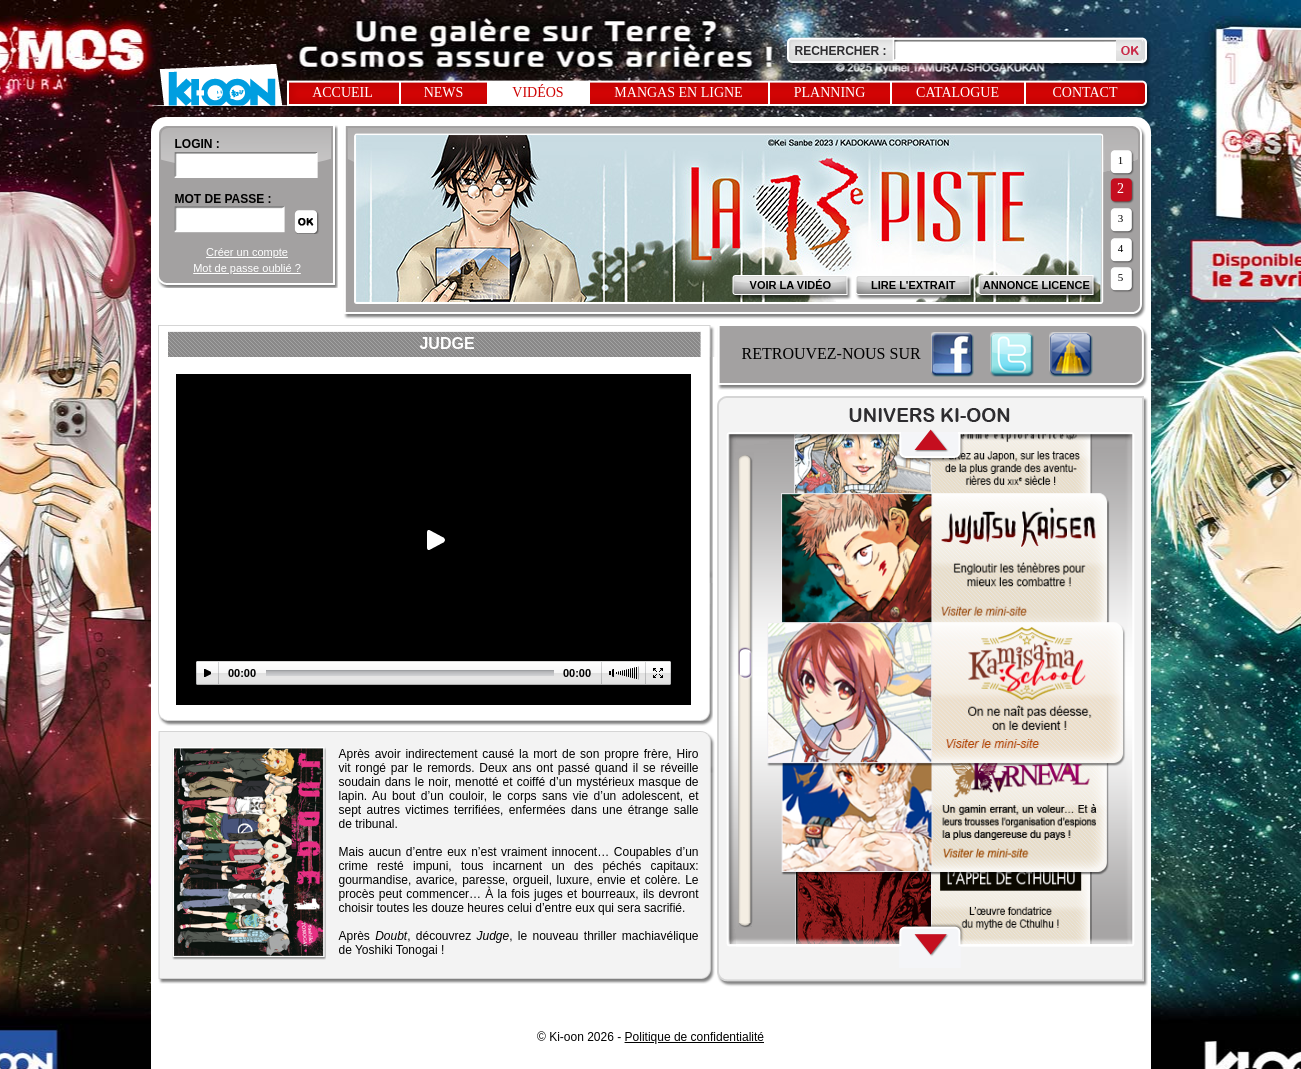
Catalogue (957, 92)
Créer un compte (247, 252)
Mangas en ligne (678, 92)
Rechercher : (841, 51)
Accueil (342, 92)
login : (197, 144)
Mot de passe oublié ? (247, 268)
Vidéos (537, 92)
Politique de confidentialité (694, 1037)
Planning (830, 92)
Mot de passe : (223, 199)
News (444, 92)
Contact (1085, 92)
